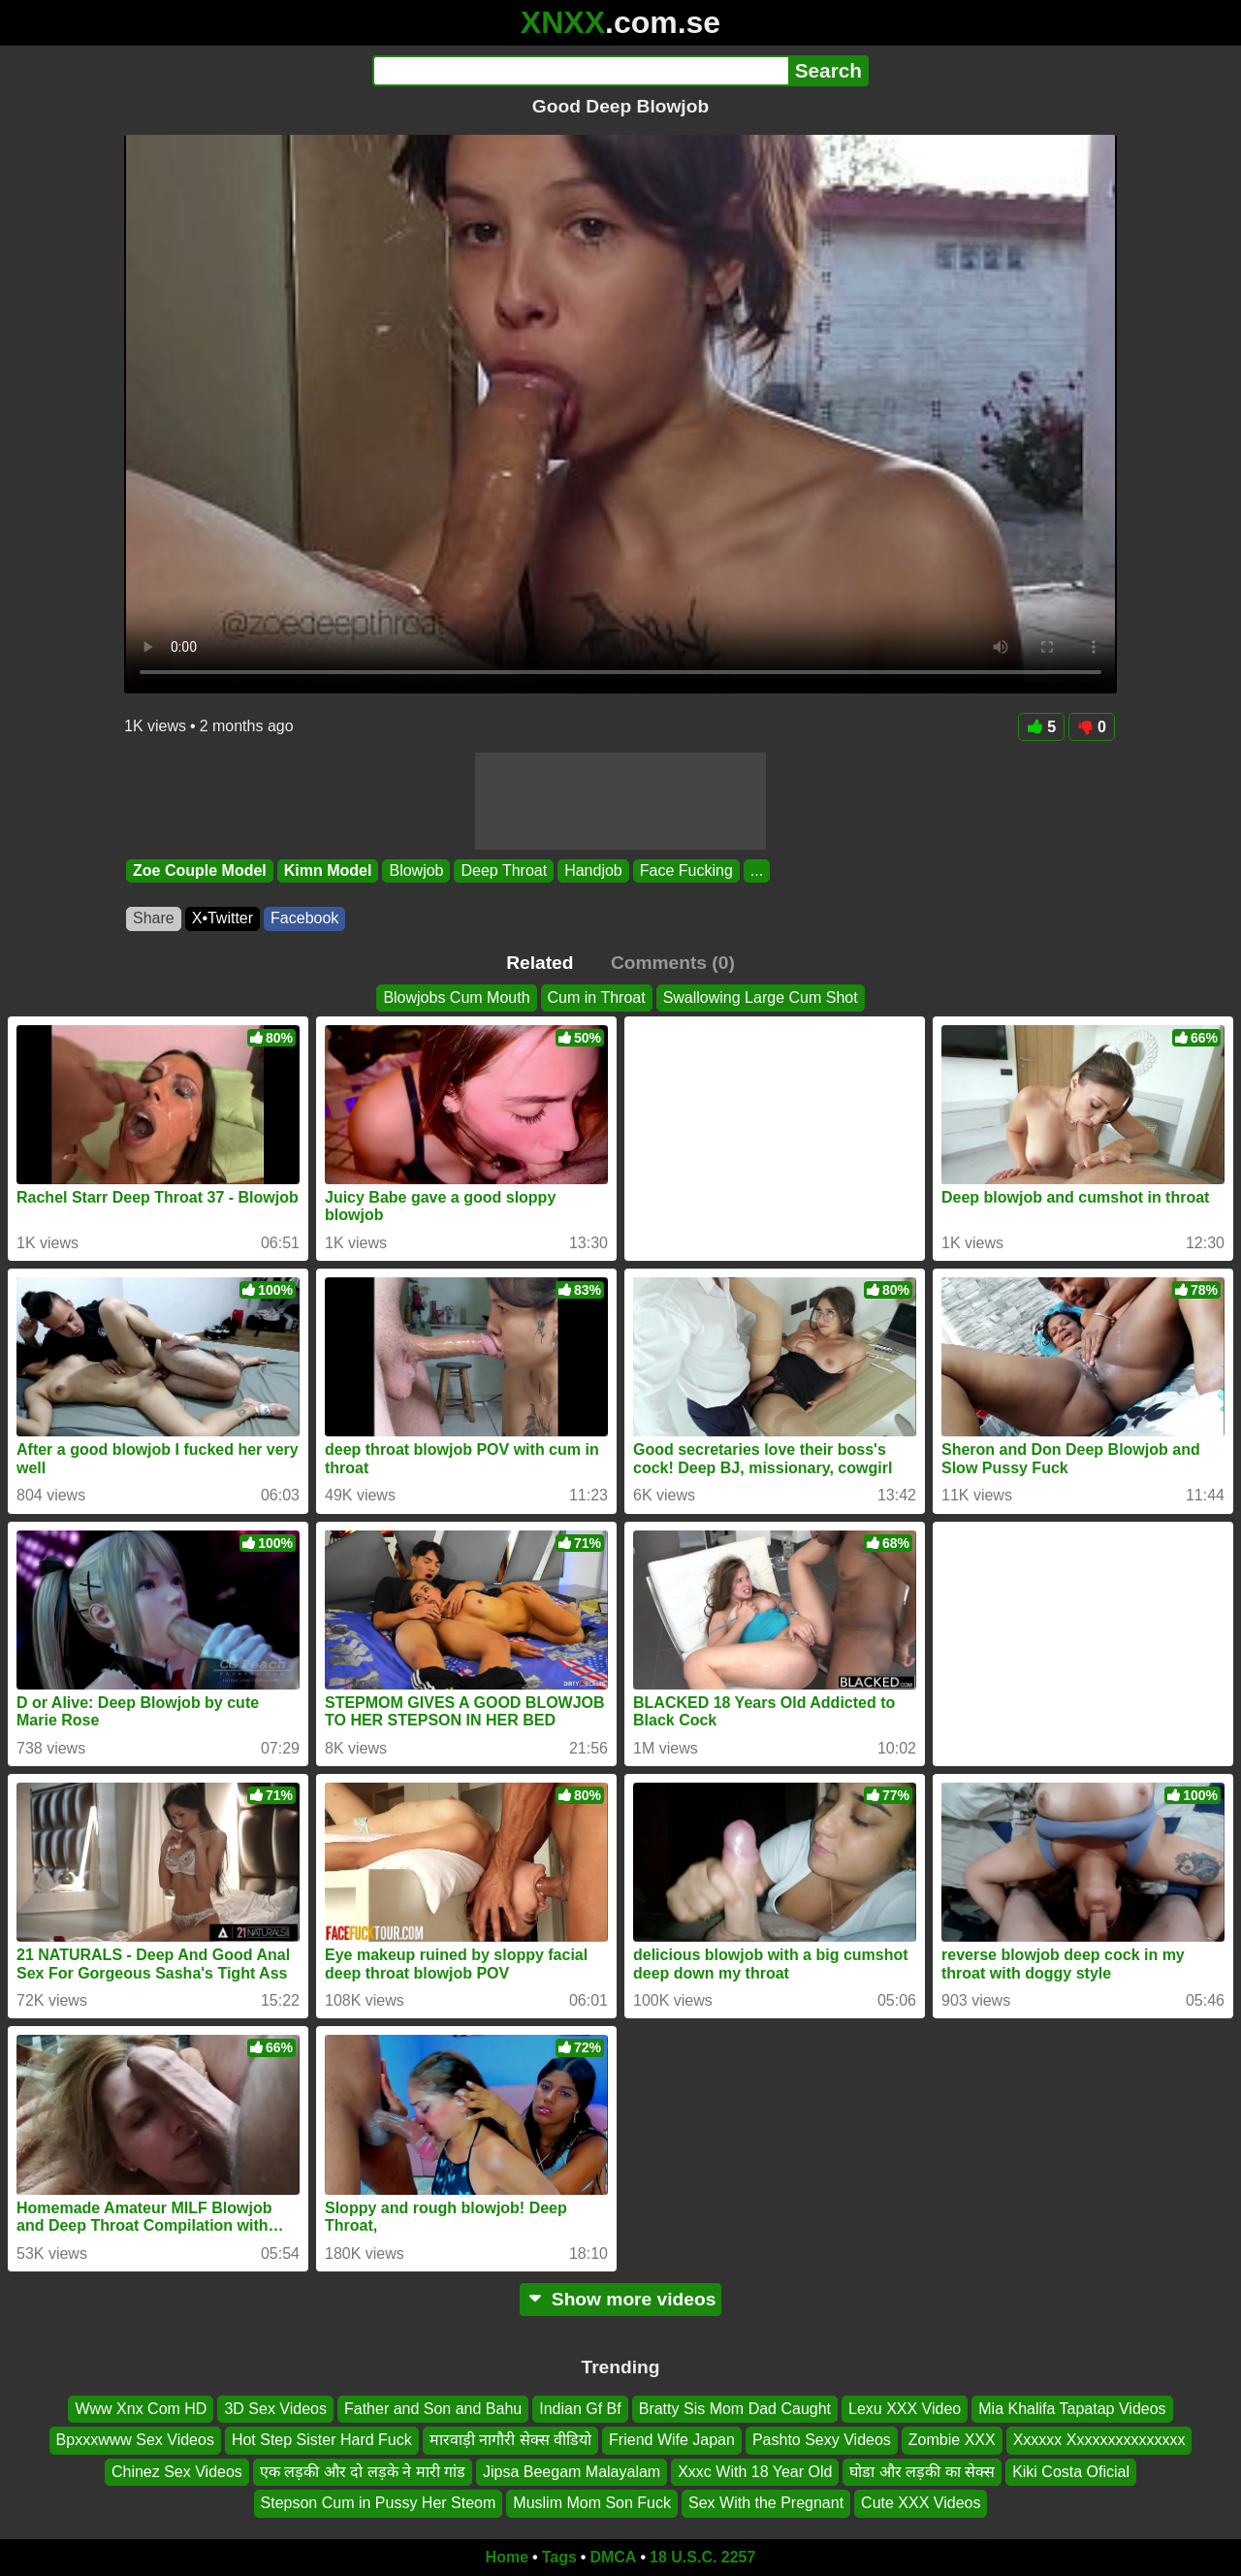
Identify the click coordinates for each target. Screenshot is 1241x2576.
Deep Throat (504, 870)
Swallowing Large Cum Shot (760, 997)
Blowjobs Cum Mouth (456, 997)
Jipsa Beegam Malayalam (571, 2471)
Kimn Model (328, 870)
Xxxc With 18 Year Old (755, 2471)
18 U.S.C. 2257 (702, 2557)
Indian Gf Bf (580, 2408)
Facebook (304, 918)
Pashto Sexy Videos (821, 2439)
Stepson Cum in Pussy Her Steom (378, 2503)
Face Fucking (686, 870)
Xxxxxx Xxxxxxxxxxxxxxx (1099, 2439)
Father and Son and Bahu (433, 2408)
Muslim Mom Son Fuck (592, 2503)
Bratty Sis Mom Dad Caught (735, 2408)
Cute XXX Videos (920, 2503)
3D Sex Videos (275, 2408)
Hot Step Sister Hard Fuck (322, 2439)
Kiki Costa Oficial (1071, 2471)
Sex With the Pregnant (765, 2503)
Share (154, 918)
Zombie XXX (952, 2439)
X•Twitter (222, 918)
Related (539, 962)
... (756, 870)
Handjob (593, 870)
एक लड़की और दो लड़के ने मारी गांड (362, 2471)
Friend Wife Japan (672, 2439)
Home (507, 2557)
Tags (559, 2557)
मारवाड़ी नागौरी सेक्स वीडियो (510, 2439)
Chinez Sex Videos (176, 2471)
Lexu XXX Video (904, 2408)
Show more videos (620, 2299)
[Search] (580, 70)
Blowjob (416, 870)
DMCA (612, 2557)
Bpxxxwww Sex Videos (135, 2439)
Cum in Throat (597, 997)
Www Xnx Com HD (141, 2408)
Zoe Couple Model (200, 870)
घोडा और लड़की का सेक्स (922, 2471)
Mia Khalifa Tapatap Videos (1071, 2408)
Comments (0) (673, 962)
